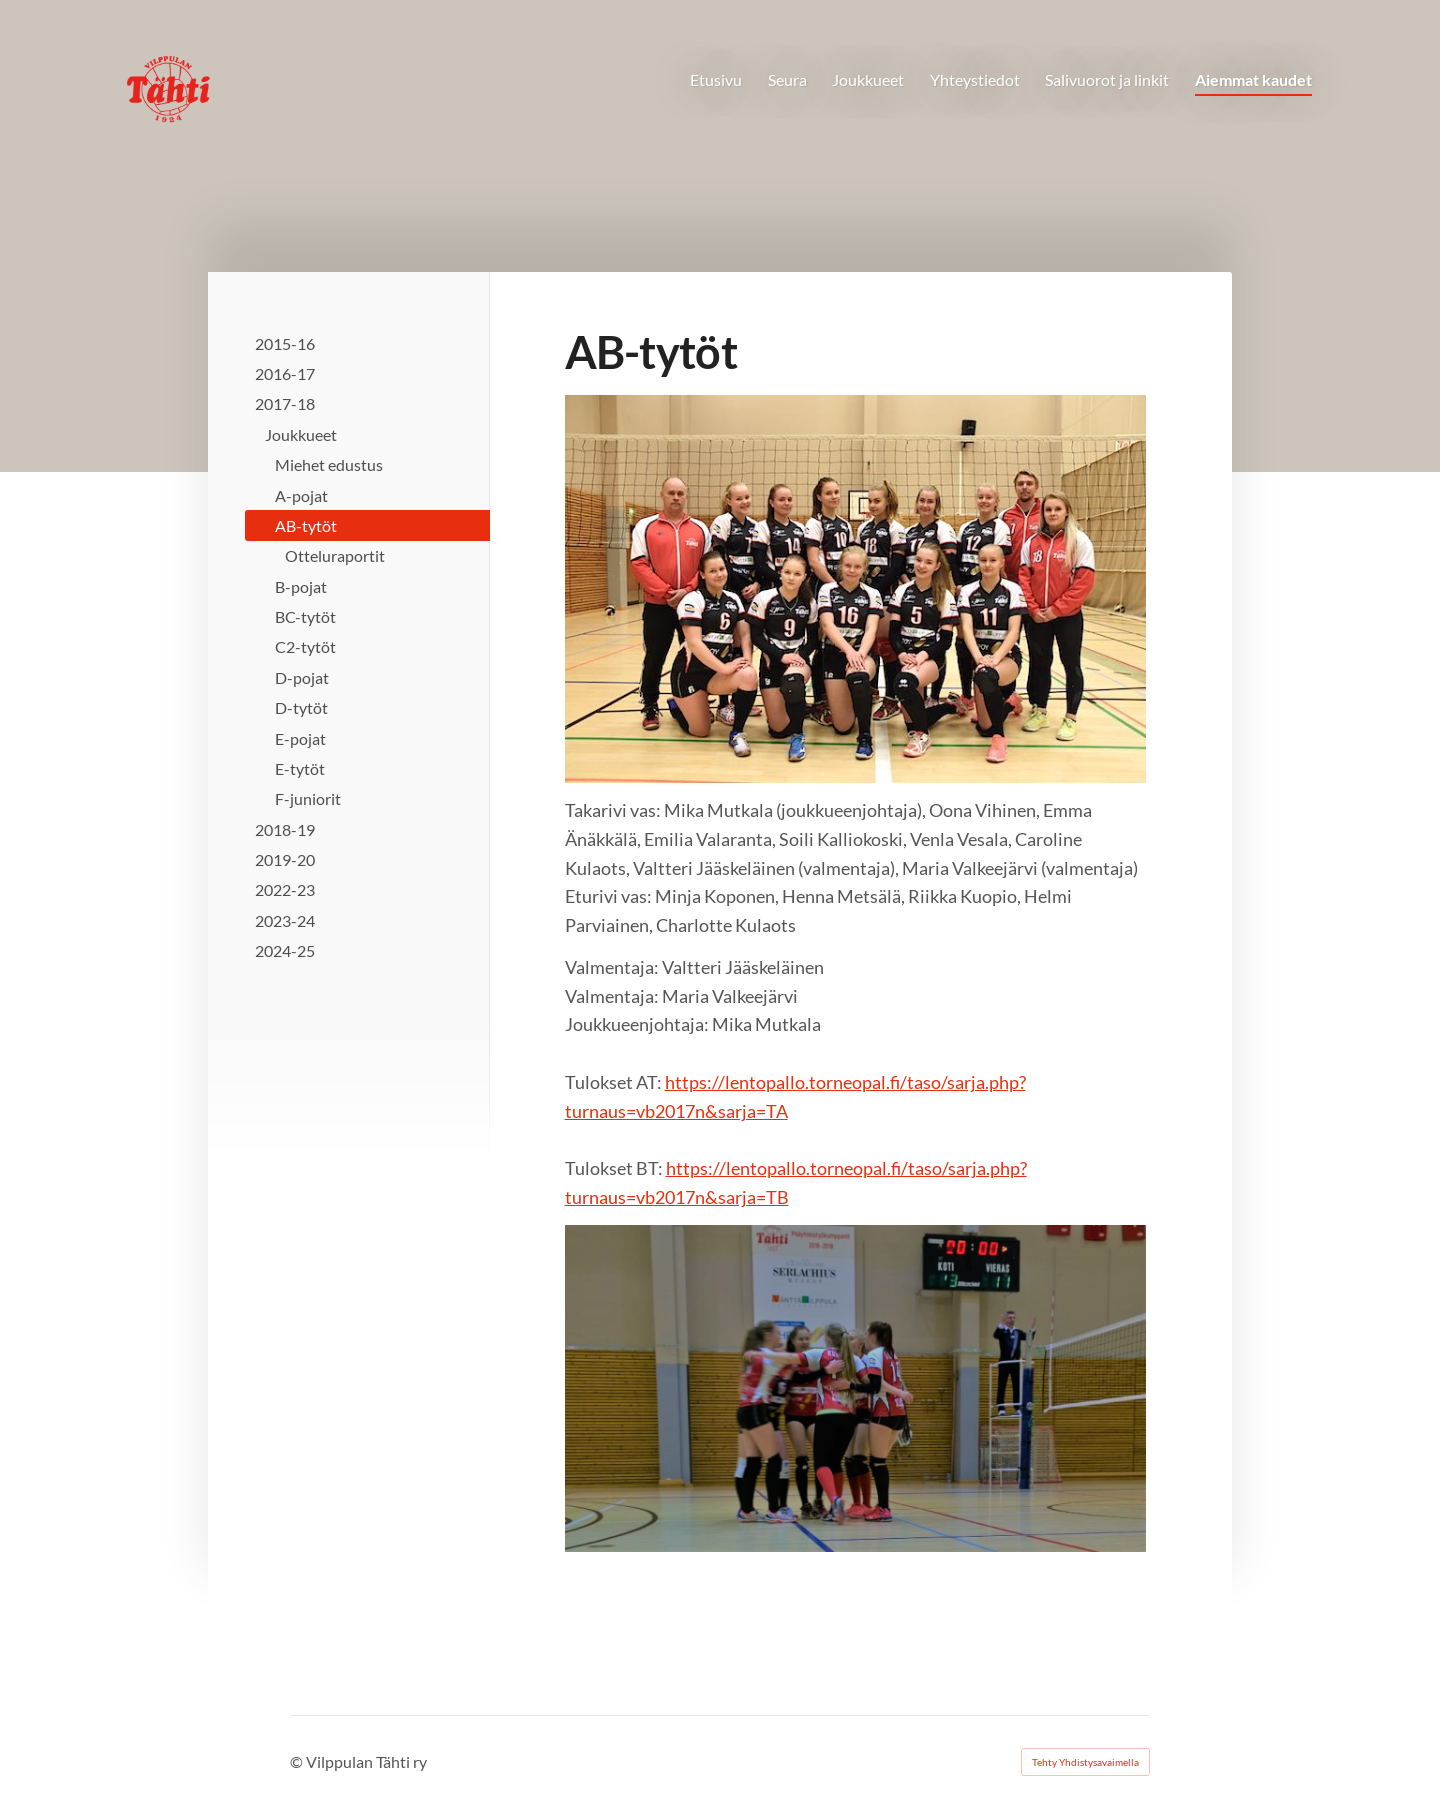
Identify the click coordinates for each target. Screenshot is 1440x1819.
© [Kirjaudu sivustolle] (298, 1761)
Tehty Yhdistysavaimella (1085, 1762)
